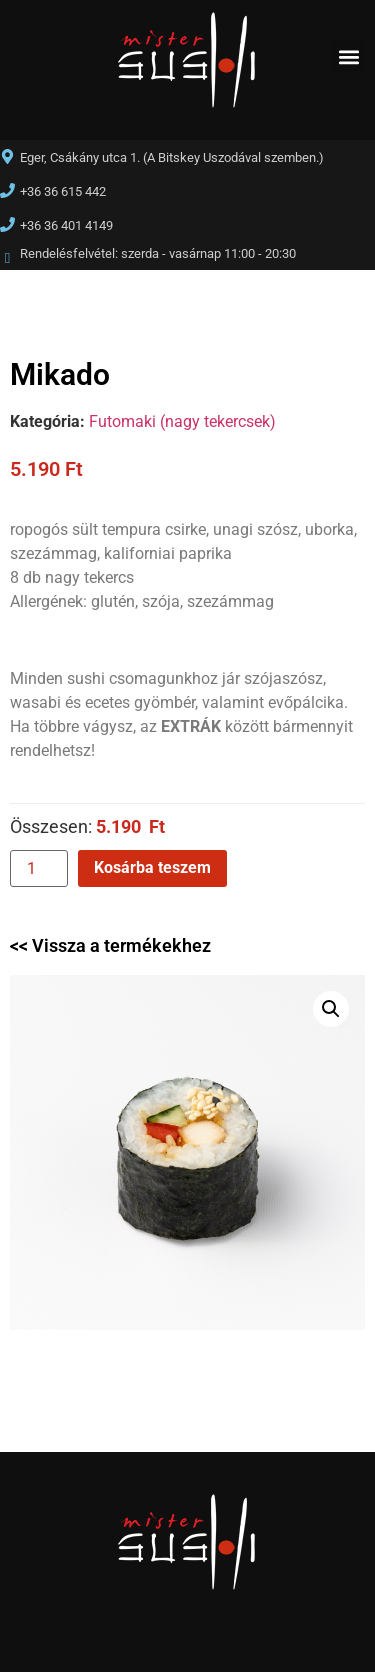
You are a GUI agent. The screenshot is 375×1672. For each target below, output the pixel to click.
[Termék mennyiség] (39, 868)
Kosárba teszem (152, 867)
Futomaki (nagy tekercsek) (182, 421)
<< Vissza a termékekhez (110, 945)
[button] (348, 56)
